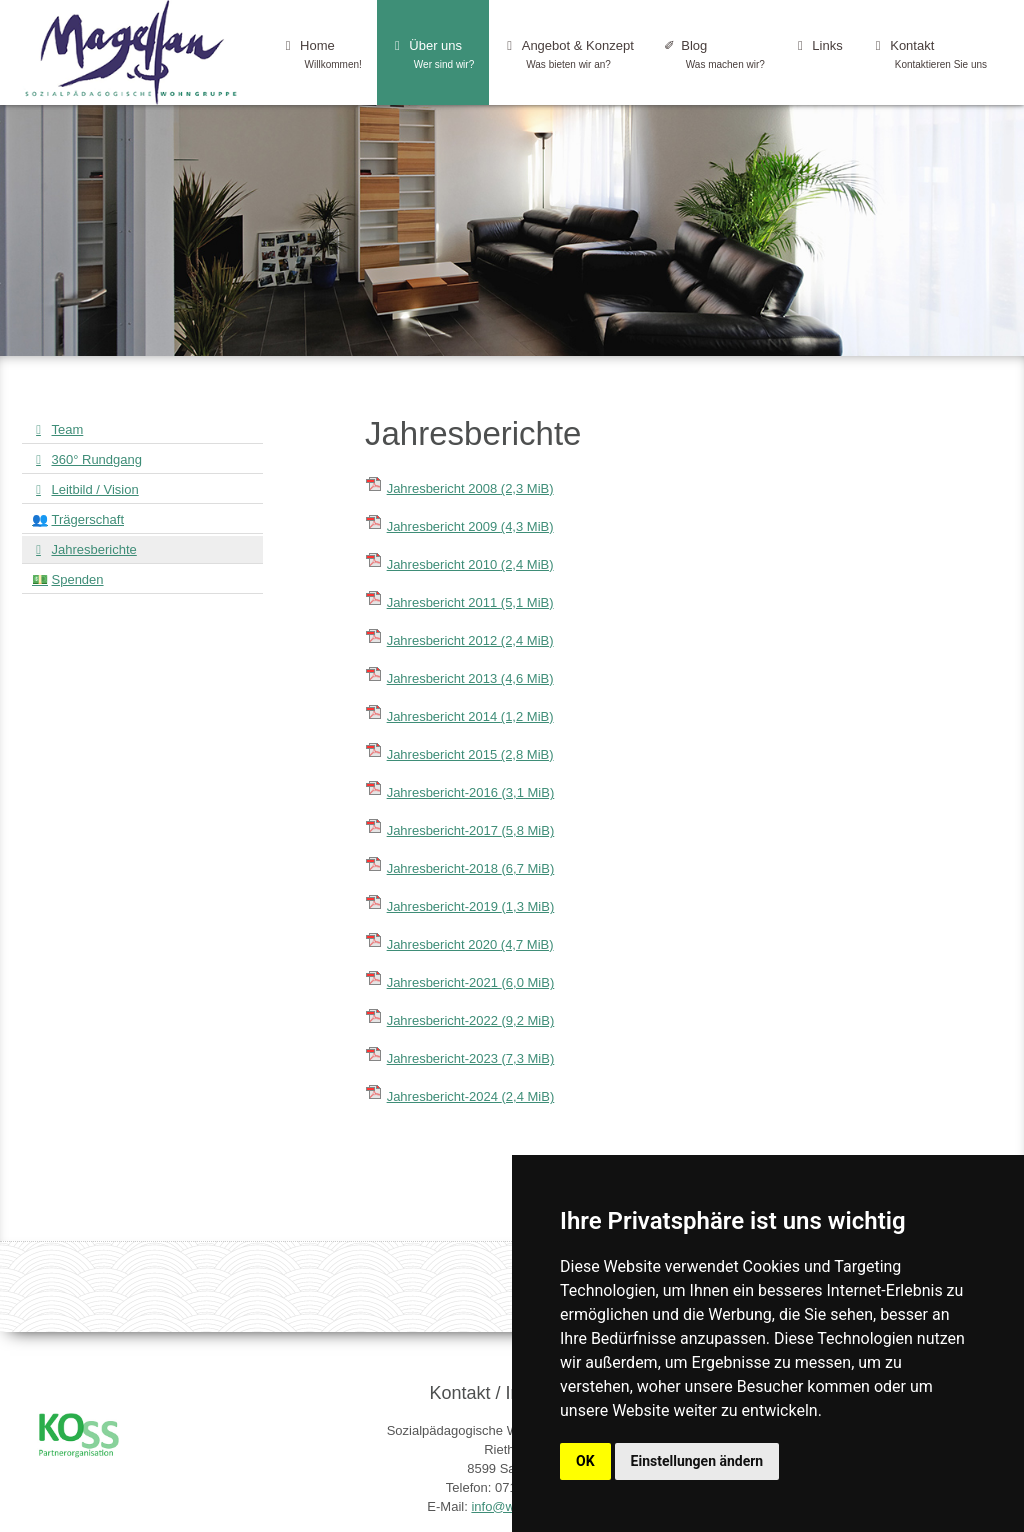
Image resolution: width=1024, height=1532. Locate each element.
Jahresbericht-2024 (471, 1096)
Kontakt (930, 54)
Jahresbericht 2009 (470, 526)
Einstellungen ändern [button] (697, 1461)
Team (68, 429)
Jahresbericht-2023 (471, 1058)
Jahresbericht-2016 (471, 792)
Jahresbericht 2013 (470, 678)
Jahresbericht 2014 (470, 716)
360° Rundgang (97, 459)
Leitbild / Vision (95, 489)
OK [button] (585, 1461)
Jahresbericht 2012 (470, 640)
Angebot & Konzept (569, 54)
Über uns (433, 54)
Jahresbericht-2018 (471, 868)
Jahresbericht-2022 (471, 1020)
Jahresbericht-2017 (471, 830)
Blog (714, 54)
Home (322, 54)
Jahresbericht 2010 (470, 564)
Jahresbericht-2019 (471, 906)
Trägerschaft (88, 519)
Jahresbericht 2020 (470, 944)
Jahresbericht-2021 (471, 982)
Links (819, 54)
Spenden (78, 579)
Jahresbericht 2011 (470, 602)
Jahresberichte (94, 549)
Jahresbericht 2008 (470, 488)
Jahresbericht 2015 (470, 754)
